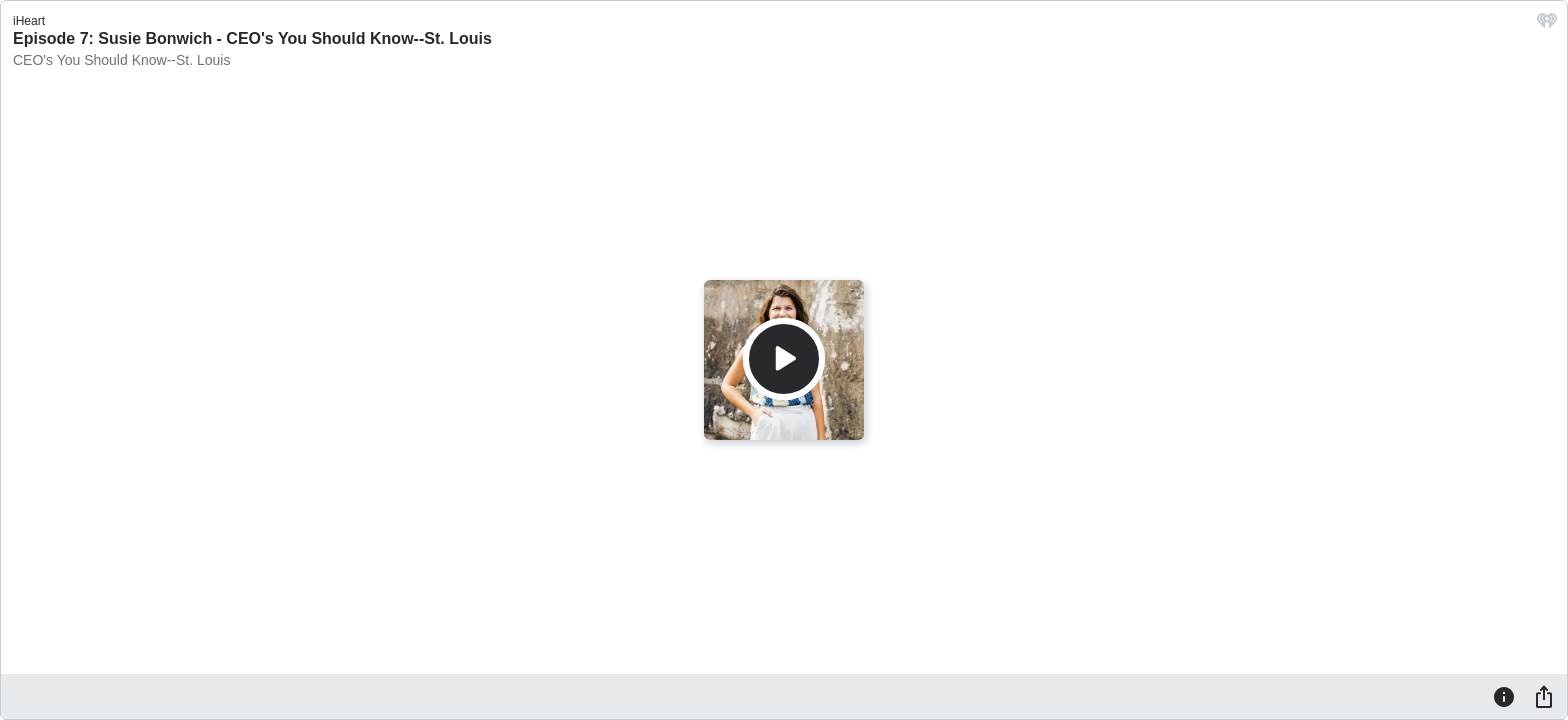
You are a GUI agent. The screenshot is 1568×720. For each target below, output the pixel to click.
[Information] (1504, 696)
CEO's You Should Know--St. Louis (121, 60)
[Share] (1544, 696)
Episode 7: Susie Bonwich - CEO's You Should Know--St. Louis (252, 38)
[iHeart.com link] (1547, 25)
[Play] (784, 359)
